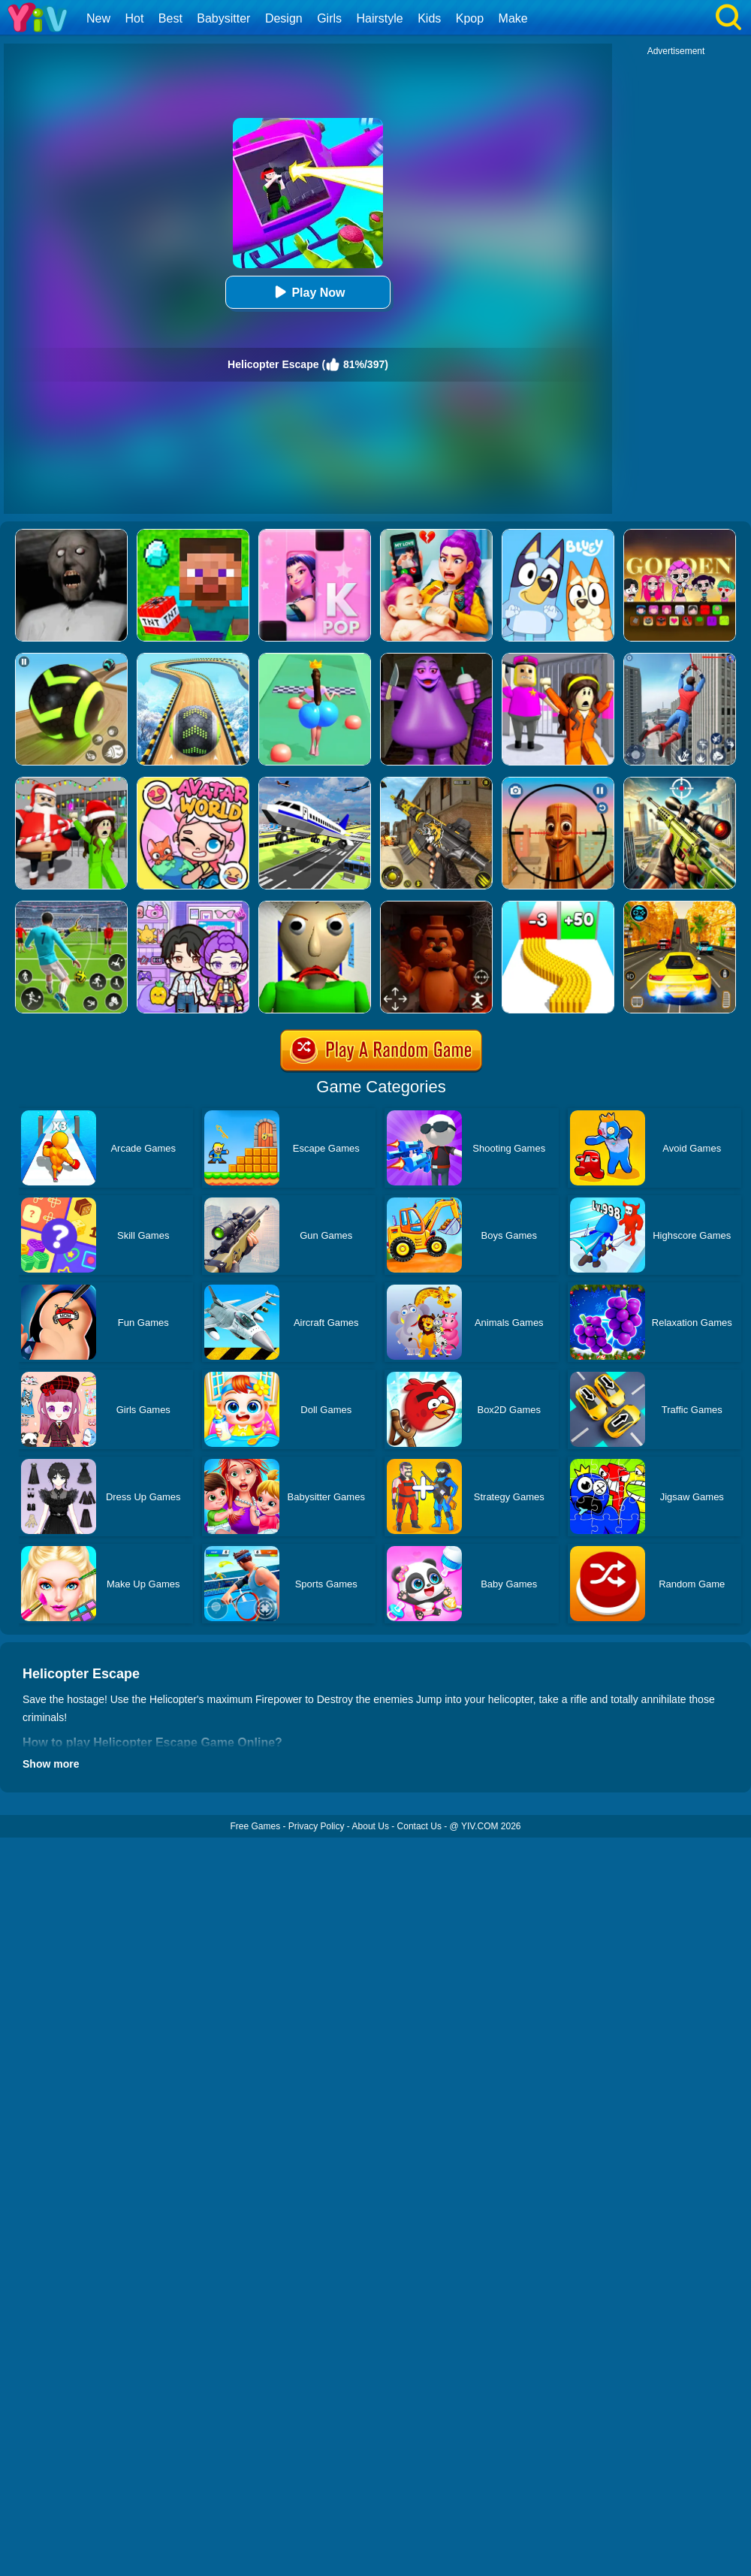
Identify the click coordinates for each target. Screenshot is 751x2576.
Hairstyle (380, 18)
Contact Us (419, 1826)
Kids (429, 18)
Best (170, 18)
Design (284, 18)
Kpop (470, 18)
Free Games (255, 1826)
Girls (329, 18)
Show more (51, 1764)
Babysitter (223, 18)
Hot (134, 18)
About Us (370, 1826)
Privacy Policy (316, 1826)
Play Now (307, 291)
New (98, 18)
